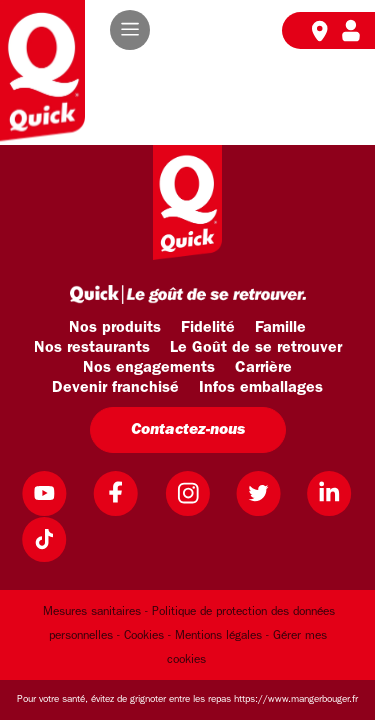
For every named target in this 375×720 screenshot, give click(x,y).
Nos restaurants (92, 348)
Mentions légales (218, 636)
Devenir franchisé (115, 388)
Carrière (263, 368)
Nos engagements (149, 368)
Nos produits (115, 328)
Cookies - (147, 636)
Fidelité (208, 328)
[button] (130, 30)
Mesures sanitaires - (95, 612)
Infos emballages (261, 388)
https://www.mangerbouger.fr (296, 699)
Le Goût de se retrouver (256, 348)
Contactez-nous (188, 430)
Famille (280, 328)
